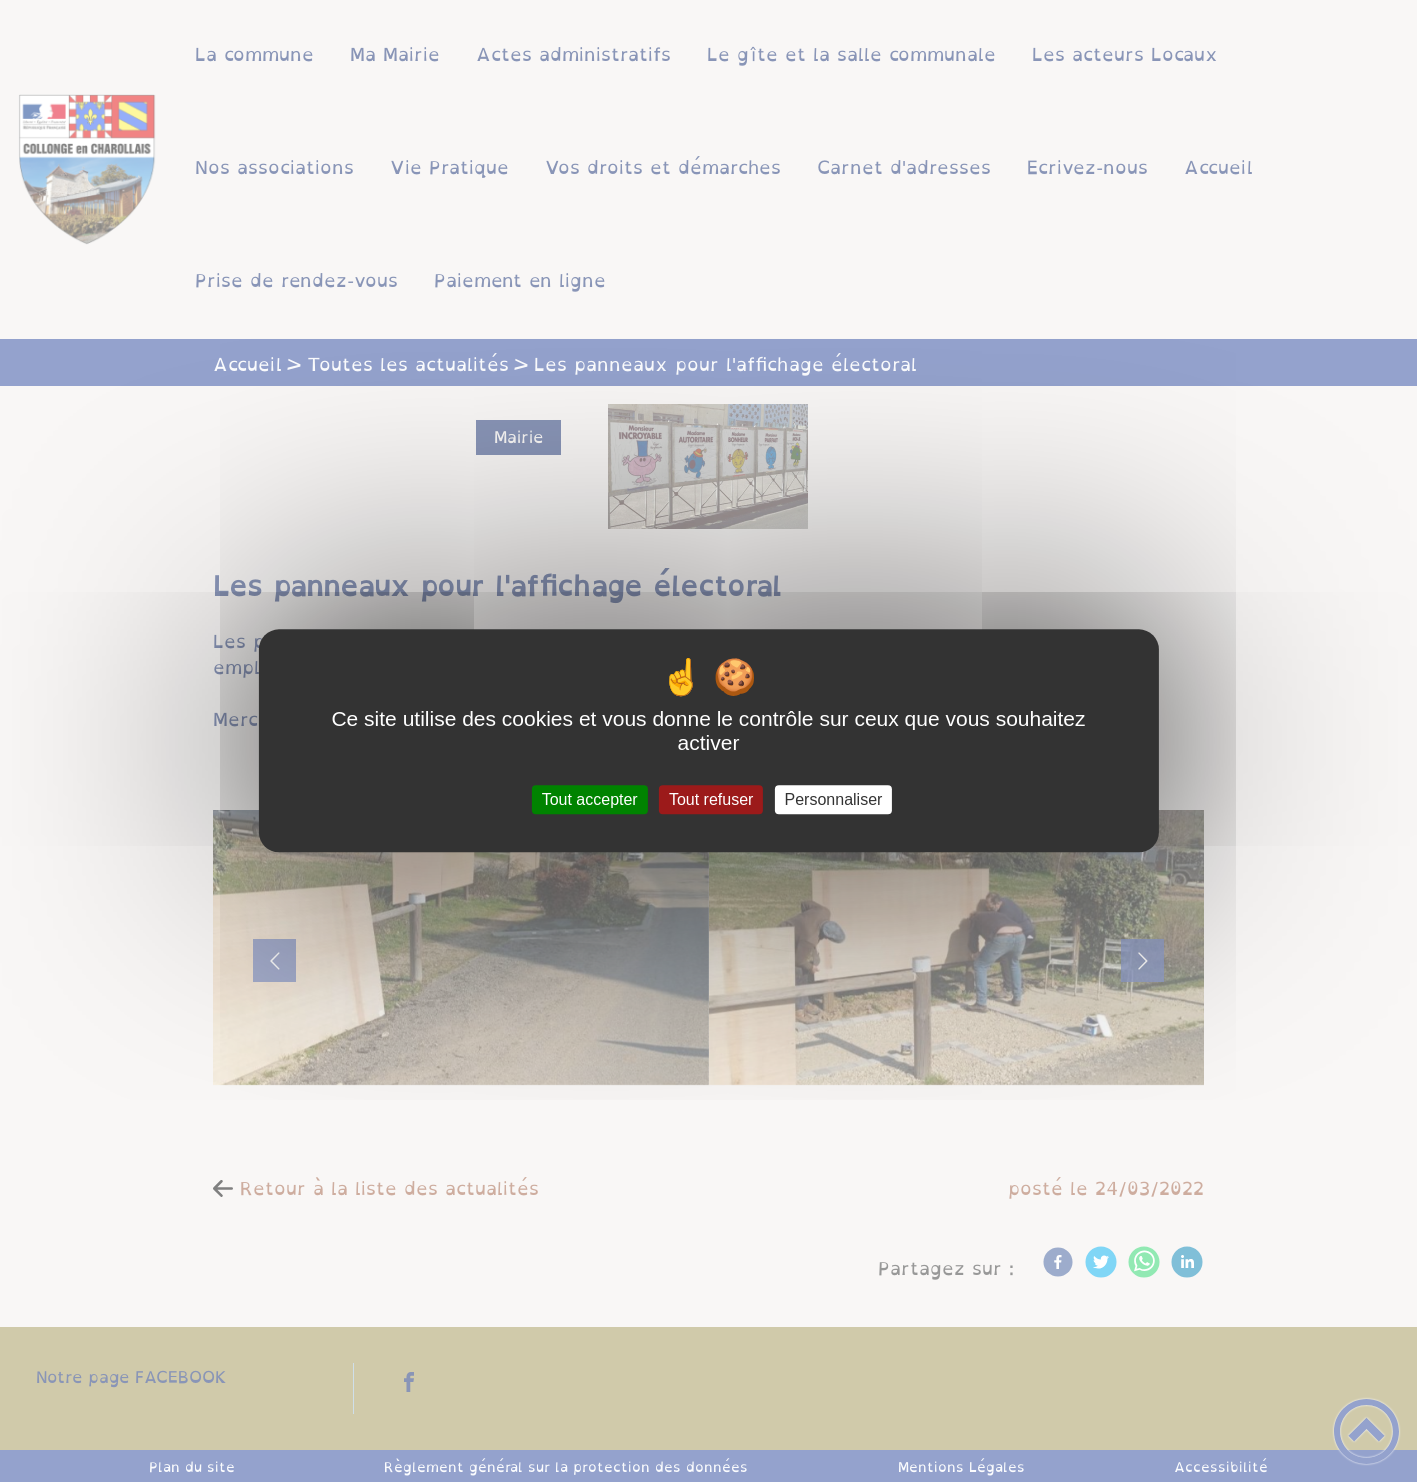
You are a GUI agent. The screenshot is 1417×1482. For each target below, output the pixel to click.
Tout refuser (711, 799)
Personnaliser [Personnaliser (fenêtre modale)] (834, 799)
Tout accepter (590, 799)
